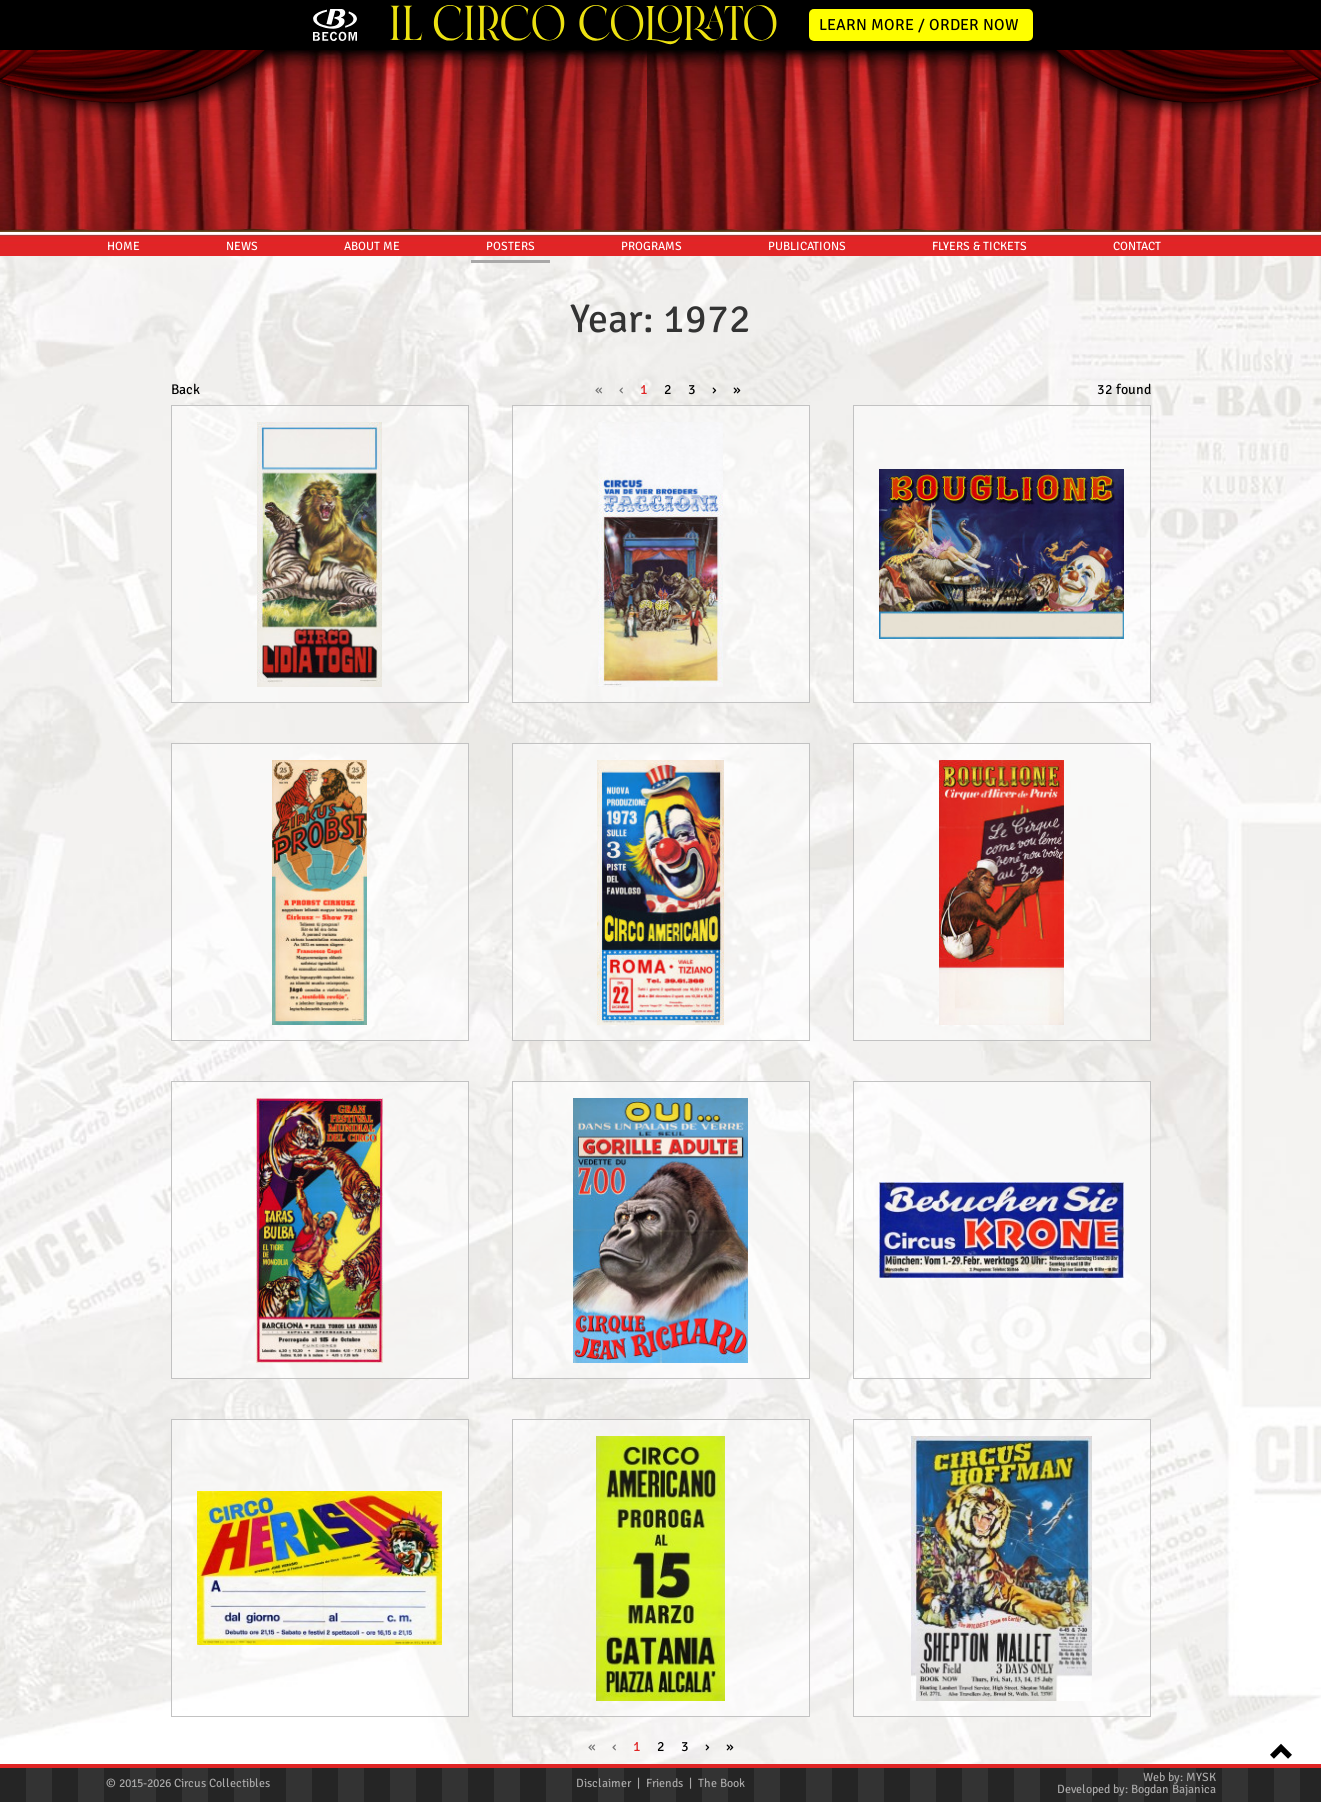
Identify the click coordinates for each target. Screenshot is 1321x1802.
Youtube (1293, 506)
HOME (123, 246)
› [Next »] (714, 389)
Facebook (1293, 422)
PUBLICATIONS (807, 246)
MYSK (1201, 1777)
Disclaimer (603, 1783)
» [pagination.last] (737, 389)
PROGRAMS (651, 246)
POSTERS (510, 246)
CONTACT (1137, 246)
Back (185, 389)
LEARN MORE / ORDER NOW (919, 25)
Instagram (1293, 464)
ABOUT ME (372, 246)
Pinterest (1293, 548)
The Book (721, 1783)
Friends (664, 1783)
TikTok (1293, 590)
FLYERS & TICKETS (979, 246)
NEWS (242, 246)
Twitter (1293, 380)
